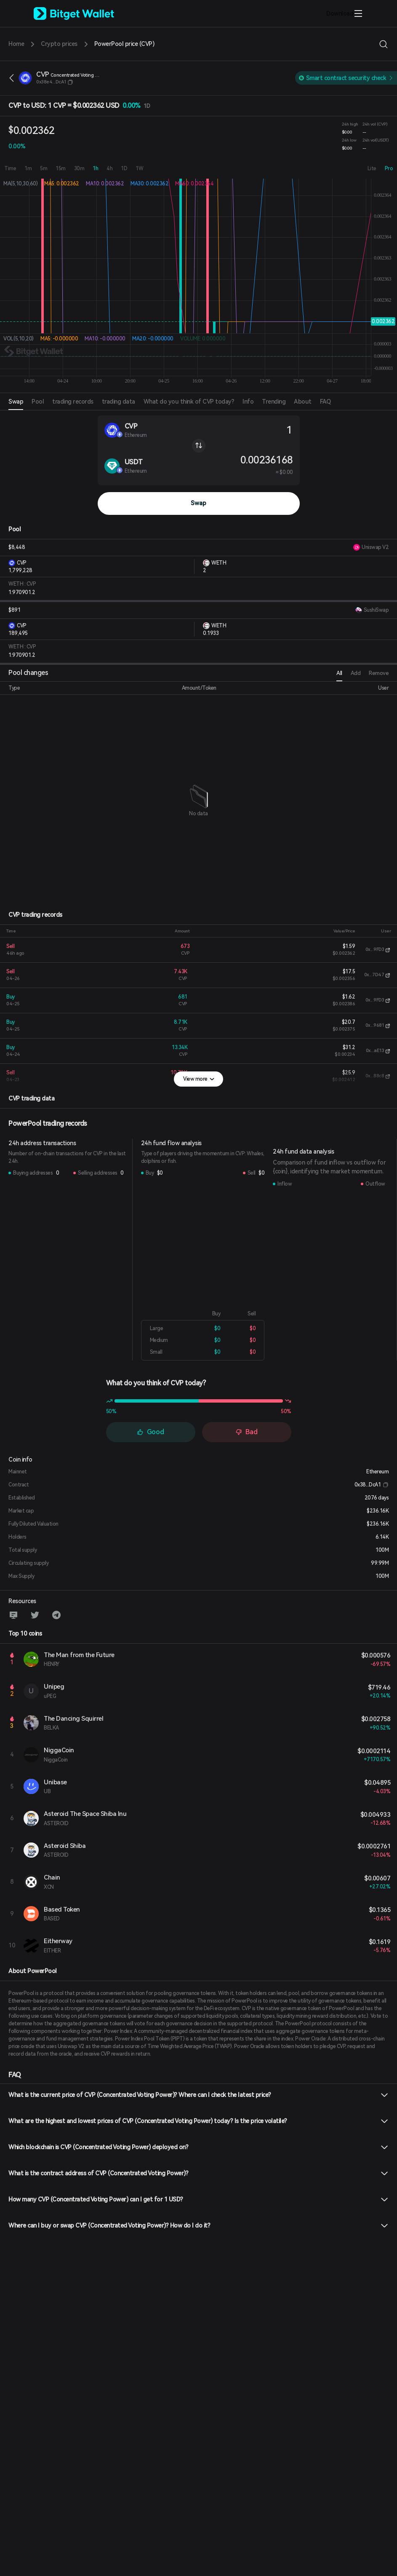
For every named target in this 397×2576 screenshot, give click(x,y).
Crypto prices (59, 43)
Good (150, 1432)
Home (16, 43)
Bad (246, 1432)
